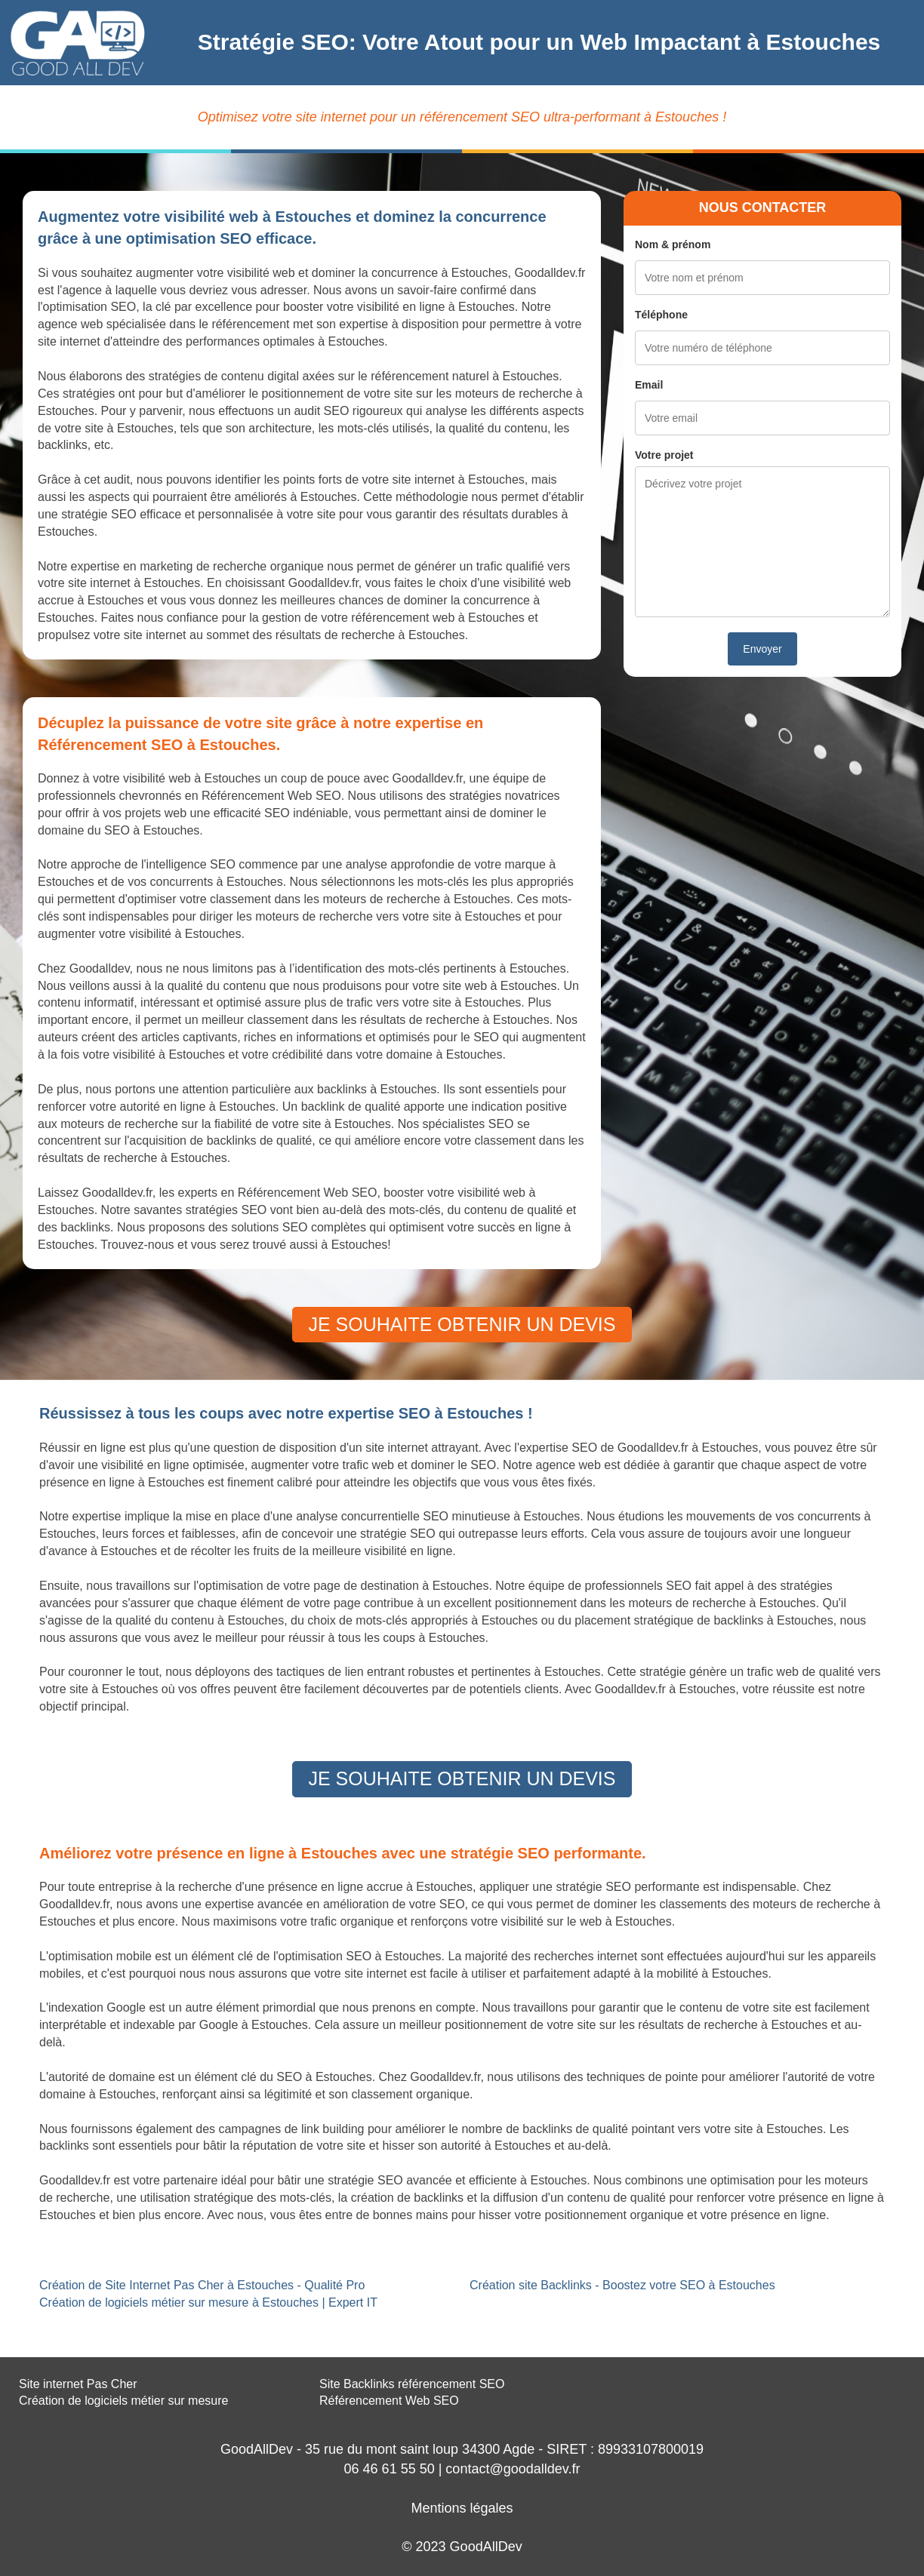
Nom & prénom (672, 244)
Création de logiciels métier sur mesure (123, 2400)
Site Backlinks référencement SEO (411, 2384)
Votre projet (664, 455)
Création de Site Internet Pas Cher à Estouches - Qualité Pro (202, 2285)
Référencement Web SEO (389, 2400)
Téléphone (661, 315)
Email (649, 385)
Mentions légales (462, 2508)
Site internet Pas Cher (78, 2384)
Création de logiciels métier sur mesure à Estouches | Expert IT (208, 2302)
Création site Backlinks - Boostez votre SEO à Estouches (622, 2285)
